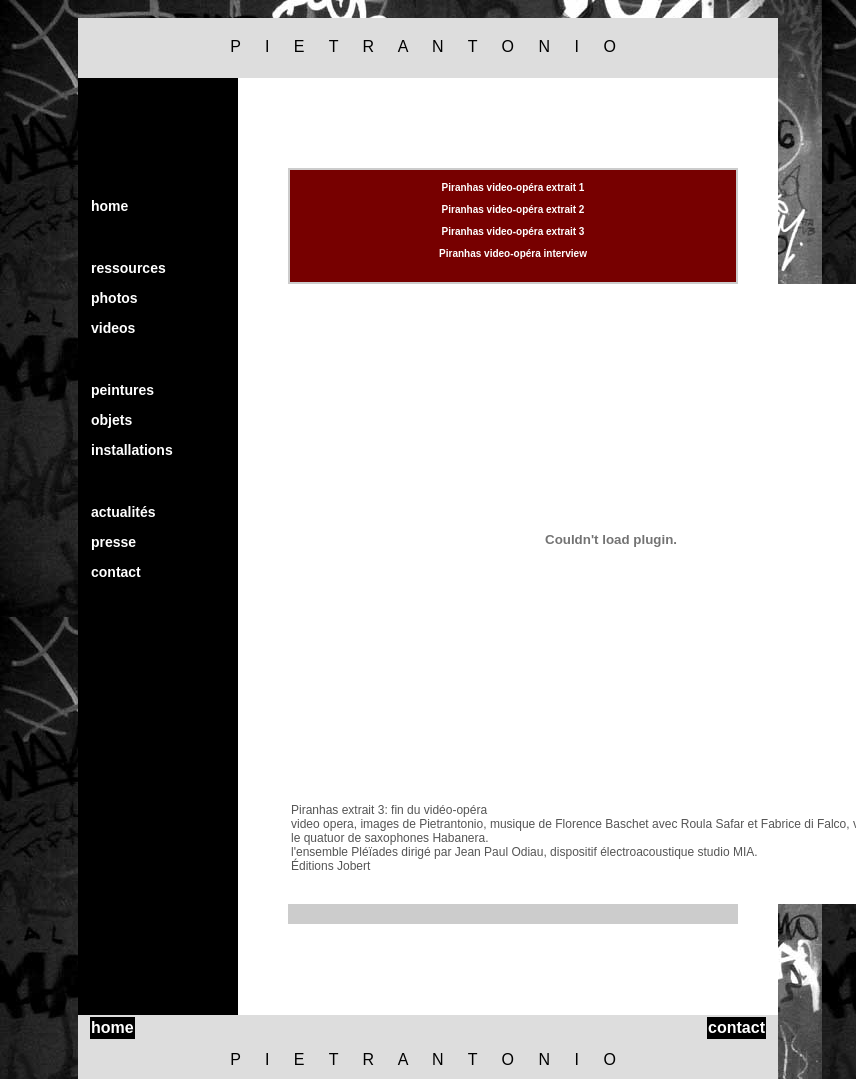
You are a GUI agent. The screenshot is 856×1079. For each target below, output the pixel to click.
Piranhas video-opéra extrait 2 (513, 209)
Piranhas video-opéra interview (513, 253)
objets (111, 420)
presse (113, 542)
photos (114, 298)
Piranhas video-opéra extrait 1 (513, 187)
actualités (123, 512)
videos (113, 328)
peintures (122, 390)
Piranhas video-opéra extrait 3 (513, 231)
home (109, 206)
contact (116, 572)
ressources (128, 268)
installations (132, 450)
